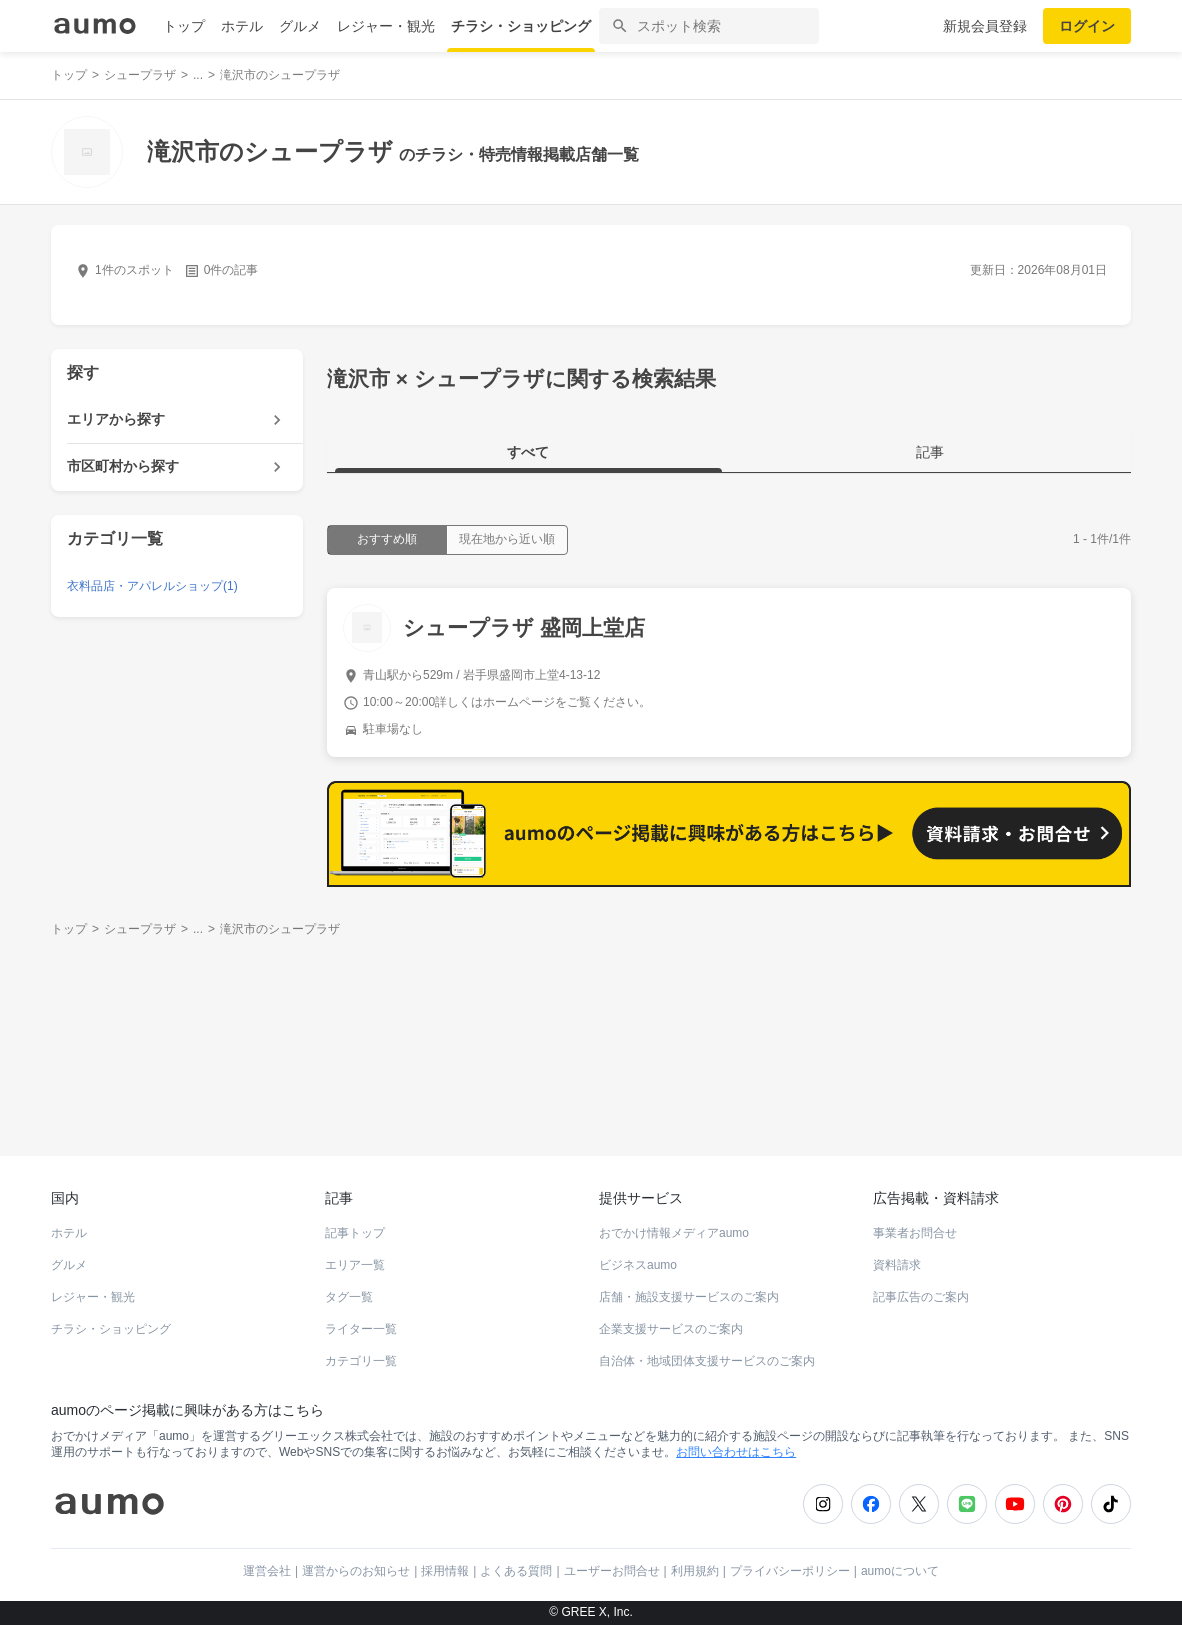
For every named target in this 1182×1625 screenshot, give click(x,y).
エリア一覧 (355, 1265)
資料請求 (897, 1265)
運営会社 (267, 1571)
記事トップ (355, 1233)
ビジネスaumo (638, 1265)
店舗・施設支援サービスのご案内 (689, 1297)
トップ (184, 26)
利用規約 (695, 1571)
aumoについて (900, 1571)
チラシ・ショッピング (521, 26)
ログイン (1087, 26)
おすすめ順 (387, 539)
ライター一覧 (361, 1329)
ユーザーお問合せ (612, 1571)
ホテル (242, 26)
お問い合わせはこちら (736, 1452)
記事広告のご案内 (921, 1297)
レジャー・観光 (386, 26)
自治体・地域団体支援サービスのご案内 (707, 1361)
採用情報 (445, 1571)
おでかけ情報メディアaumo (674, 1233)
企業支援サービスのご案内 (671, 1329)
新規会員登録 (985, 26)
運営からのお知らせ (356, 1571)
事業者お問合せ (915, 1233)
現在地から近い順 (507, 539)
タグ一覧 (349, 1297)
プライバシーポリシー (790, 1571)
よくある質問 (516, 1571)
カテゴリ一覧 (361, 1361)
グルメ (300, 26)
